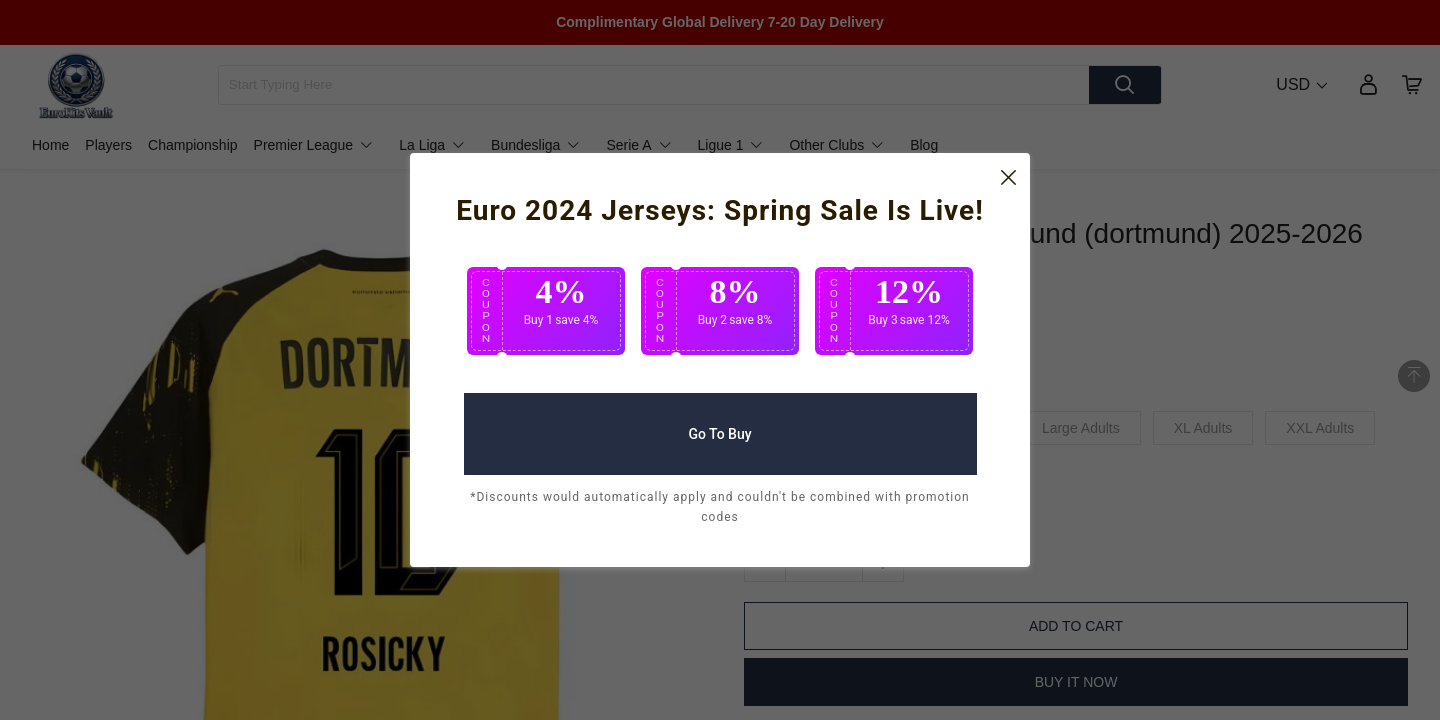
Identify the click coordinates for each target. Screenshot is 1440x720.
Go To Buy (719, 426)
